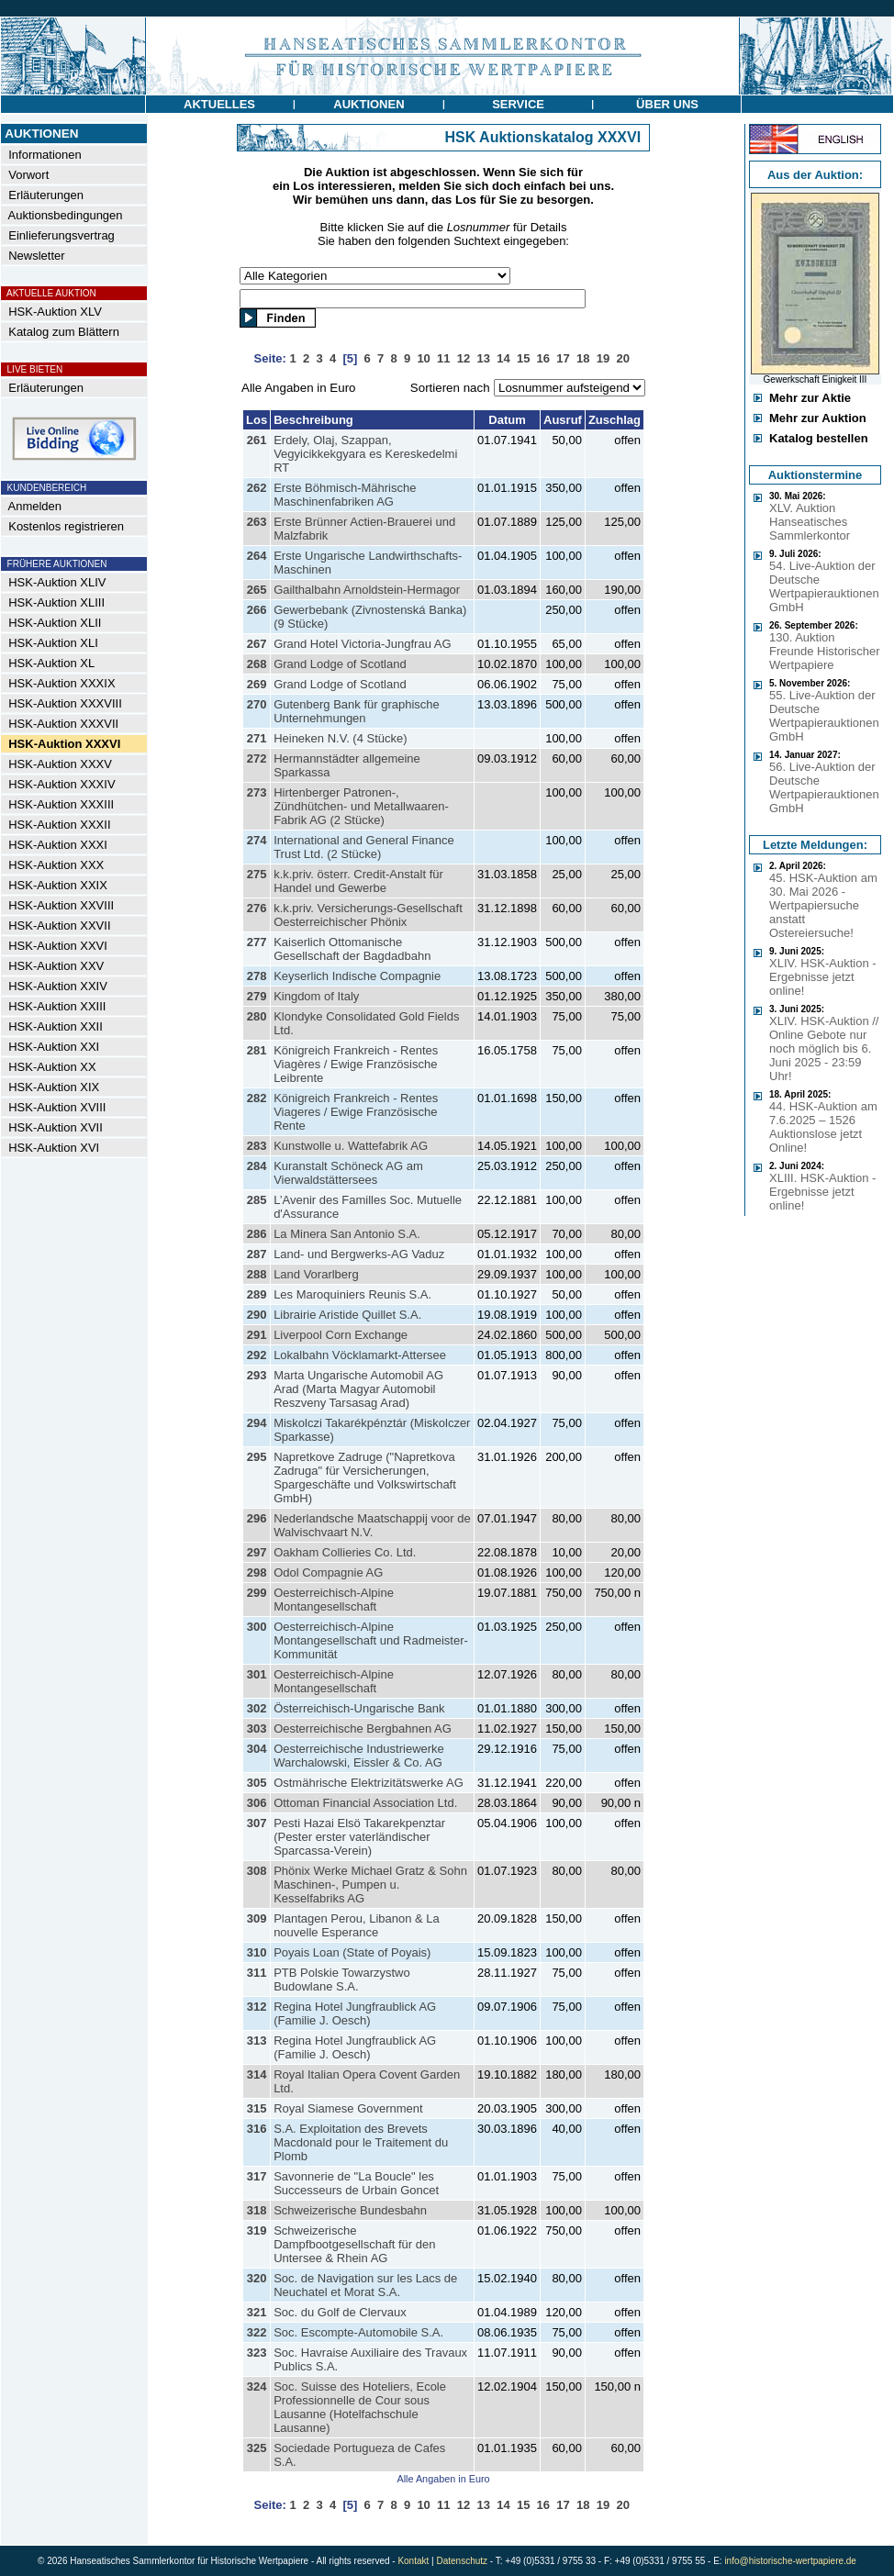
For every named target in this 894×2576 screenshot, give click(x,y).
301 (257, 1674)
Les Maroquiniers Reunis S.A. (352, 1294)
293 (257, 1375)
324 (257, 2386)
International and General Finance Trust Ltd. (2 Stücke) (364, 847)
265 (257, 590)
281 (257, 1050)
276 (257, 908)
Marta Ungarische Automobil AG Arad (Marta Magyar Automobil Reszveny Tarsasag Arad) (358, 1389)
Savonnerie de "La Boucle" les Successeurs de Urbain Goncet (356, 2183)
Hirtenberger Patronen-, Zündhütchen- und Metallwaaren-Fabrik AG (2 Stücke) (361, 806)
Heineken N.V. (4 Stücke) (340, 738)
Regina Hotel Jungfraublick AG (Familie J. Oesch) (355, 2013)
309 (257, 1918)
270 (257, 704)
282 (257, 1098)
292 (257, 1355)
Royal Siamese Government (348, 2108)
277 (257, 942)
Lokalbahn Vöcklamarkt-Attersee (360, 1355)
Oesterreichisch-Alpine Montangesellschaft (334, 1599)
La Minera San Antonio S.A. (347, 1234)
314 (257, 2074)
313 (257, 2040)
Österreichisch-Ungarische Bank (359, 1708)
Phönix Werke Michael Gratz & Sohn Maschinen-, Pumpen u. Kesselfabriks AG (370, 1884)
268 (257, 664)
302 (257, 1708)
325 (257, 2448)
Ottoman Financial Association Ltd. (365, 1803)
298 (257, 1572)
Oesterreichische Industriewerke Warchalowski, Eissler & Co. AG (359, 1755)
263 (257, 522)
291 (257, 1335)
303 (257, 1728)
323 (257, 2352)
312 (257, 2006)
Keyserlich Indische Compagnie (357, 976)
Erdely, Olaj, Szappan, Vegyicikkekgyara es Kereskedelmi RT (365, 453)
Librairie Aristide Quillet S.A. (347, 1314)
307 (257, 1823)
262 (257, 488)
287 (257, 1254)
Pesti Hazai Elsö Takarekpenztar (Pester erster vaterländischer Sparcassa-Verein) (359, 1836)
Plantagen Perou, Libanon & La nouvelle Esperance (357, 1925)
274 (257, 840)
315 (257, 2108)
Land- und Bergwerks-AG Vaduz (359, 1254)
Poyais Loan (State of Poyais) (352, 1952)
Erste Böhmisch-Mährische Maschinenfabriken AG (345, 494)
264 (257, 556)
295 (257, 1457)
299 (257, 1593)
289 (257, 1294)
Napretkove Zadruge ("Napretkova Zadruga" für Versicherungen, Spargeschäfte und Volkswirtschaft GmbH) (365, 1477)
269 (257, 684)
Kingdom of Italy (316, 996)
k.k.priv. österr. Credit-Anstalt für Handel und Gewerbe (358, 881)
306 (257, 1803)
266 (257, 610)
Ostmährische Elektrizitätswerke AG (369, 1783)
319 (257, 2230)
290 (257, 1314)
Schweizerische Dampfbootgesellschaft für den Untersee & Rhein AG (354, 2244)
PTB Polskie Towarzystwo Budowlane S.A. (342, 1979)
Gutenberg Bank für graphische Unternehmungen (357, 711)
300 (257, 1627)
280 (257, 1016)
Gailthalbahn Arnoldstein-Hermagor (367, 590)
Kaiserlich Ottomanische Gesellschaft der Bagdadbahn (352, 949)
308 (257, 1871)
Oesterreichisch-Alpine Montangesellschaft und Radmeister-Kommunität (371, 1640)
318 (257, 2210)
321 (257, 2312)
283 (257, 1146)
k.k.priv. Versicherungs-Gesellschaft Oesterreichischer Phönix (368, 915)
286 (257, 1234)
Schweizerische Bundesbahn (350, 2210)
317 (257, 2176)
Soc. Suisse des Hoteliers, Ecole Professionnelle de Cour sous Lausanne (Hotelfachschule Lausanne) (360, 2407)
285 (257, 1200)
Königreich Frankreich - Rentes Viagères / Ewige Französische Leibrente (356, 1064)
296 (257, 1518)
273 (257, 792)
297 (257, 1552)
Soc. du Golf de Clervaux (340, 2312)
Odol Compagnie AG (328, 1572)
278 (257, 976)
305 (257, 1783)
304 (257, 1749)
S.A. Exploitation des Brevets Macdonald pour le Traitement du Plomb (361, 2142)
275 (257, 874)
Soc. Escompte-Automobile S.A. (358, 2332)
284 (257, 1166)
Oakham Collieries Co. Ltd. (345, 1552)
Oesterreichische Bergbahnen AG (363, 1728)
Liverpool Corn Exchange (341, 1335)
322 (257, 2332)
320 (257, 2278)
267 (257, 644)
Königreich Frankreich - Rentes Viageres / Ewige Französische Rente (356, 1111)
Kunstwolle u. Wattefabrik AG (351, 1146)
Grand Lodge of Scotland (340, 664)
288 (257, 1274)
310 (257, 1952)
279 (257, 996)
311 (257, 1972)
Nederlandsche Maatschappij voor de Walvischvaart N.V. (372, 1525)
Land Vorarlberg (316, 1274)
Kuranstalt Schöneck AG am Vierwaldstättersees (348, 1173)
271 (257, 738)
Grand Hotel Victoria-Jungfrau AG (362, 644)
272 (257, 758)
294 (257, 1423)
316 (257, 2129)
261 (257, 440)
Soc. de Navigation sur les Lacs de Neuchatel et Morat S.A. (365, 2285)
